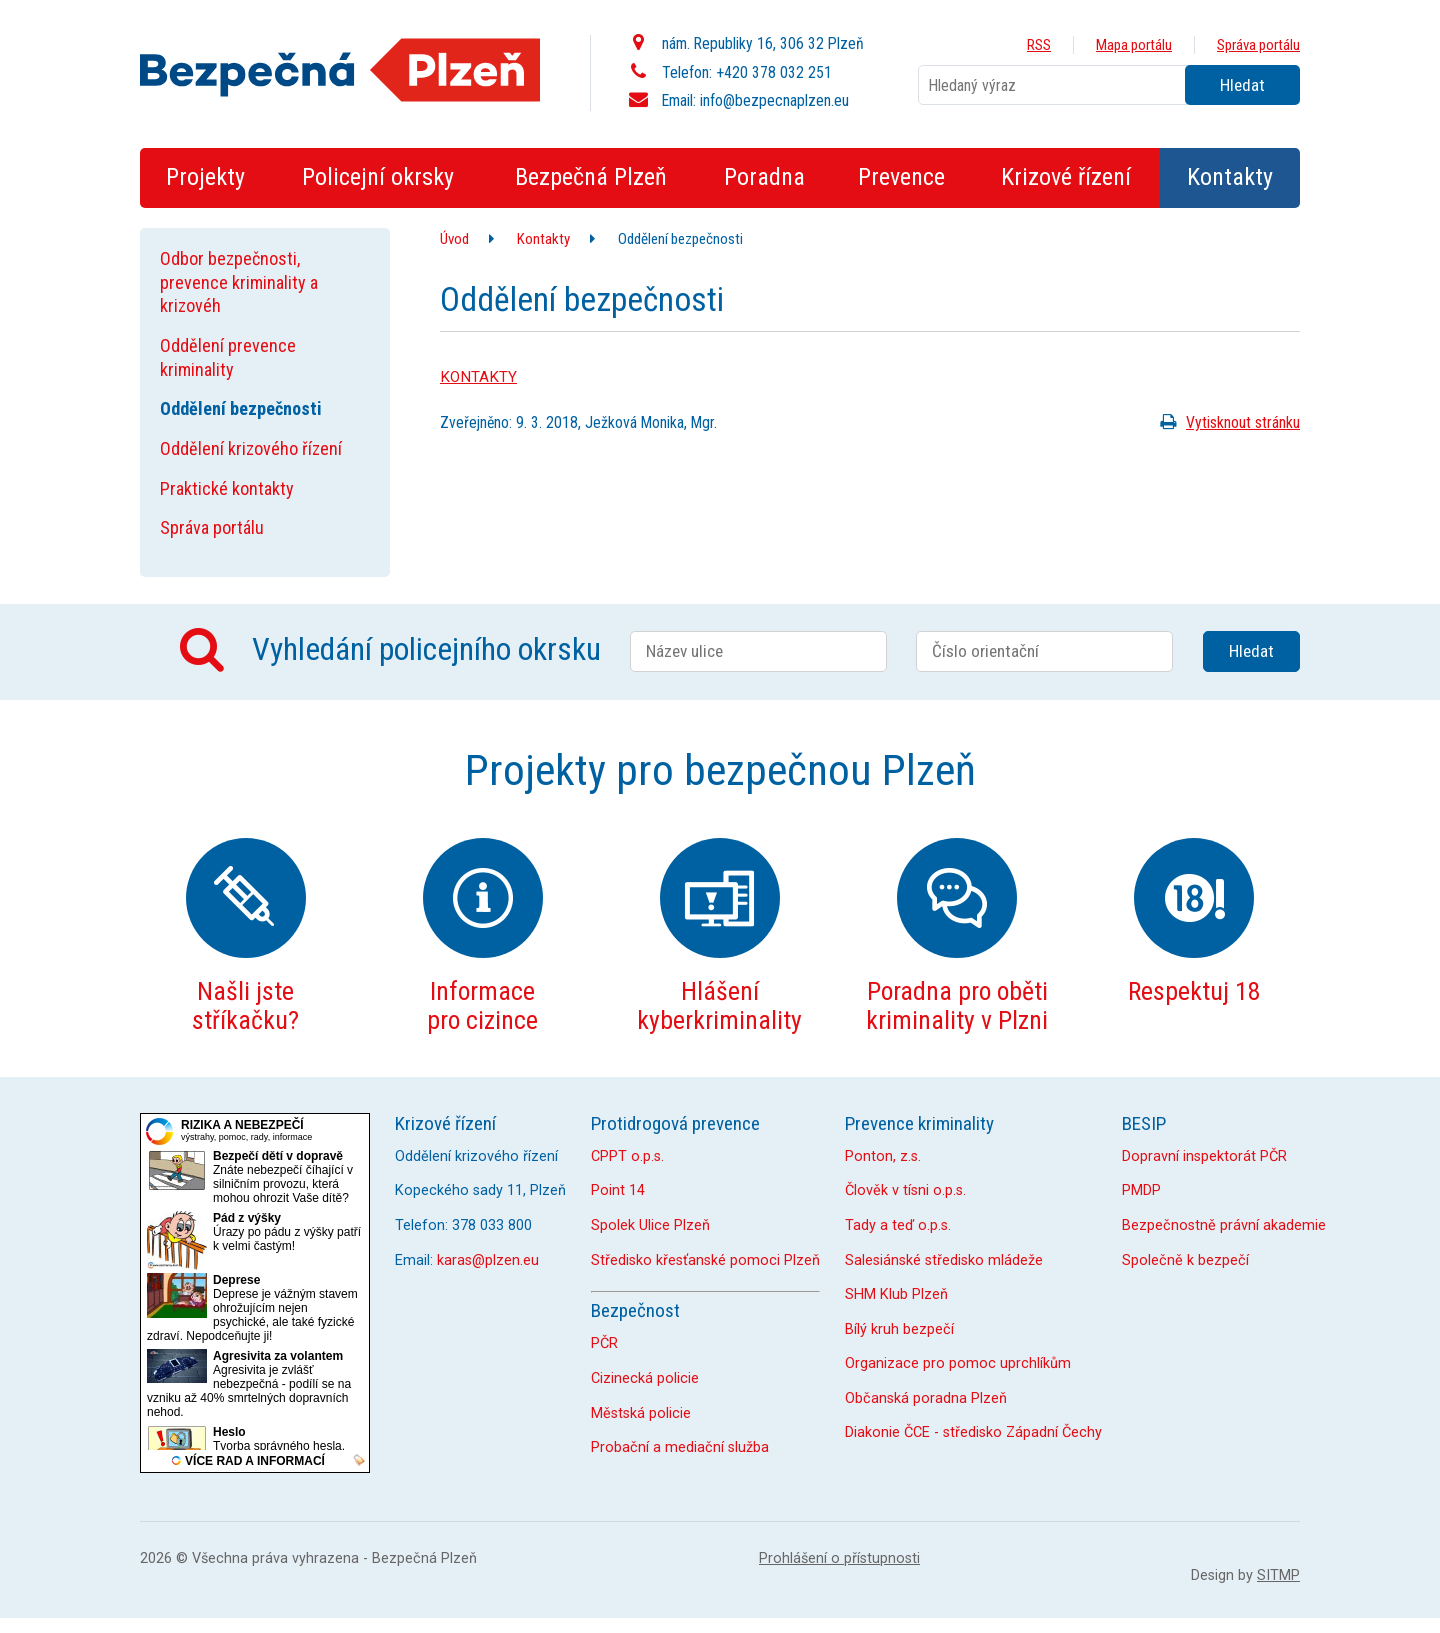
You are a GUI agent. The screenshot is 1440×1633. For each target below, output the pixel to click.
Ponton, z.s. (883, 1156)
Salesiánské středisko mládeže (944, 1260)
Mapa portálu (1134, 45)
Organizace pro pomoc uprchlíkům (958, 1363)
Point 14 (618, 1190)
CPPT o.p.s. (627, 1156)
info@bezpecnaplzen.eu (774, 100)
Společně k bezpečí (1185, 1260)
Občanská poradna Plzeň (926, 1398)
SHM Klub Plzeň (896, 1294)
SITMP (1278, 1575)
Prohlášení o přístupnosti (839, 1558)
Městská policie (641, 1413)
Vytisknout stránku (1226, 422)
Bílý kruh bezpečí (899, 1329)
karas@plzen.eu (488, 1260)
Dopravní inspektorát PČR (1204, 1156)
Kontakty (543, 239)
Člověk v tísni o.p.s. (905, 1190)
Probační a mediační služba (680, 1447)
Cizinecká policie (645, 1378)
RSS (1039, 45)
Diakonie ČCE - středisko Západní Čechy (973, 1432)
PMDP (1141, 1190)
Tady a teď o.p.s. (898, 1225)
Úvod (454, 239)
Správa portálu (1258, 45)
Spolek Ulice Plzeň (650, 1225)
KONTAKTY (478, 377)
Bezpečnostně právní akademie (1224, 1225)
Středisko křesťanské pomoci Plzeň (705, 1260)
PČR (604, 1343)
